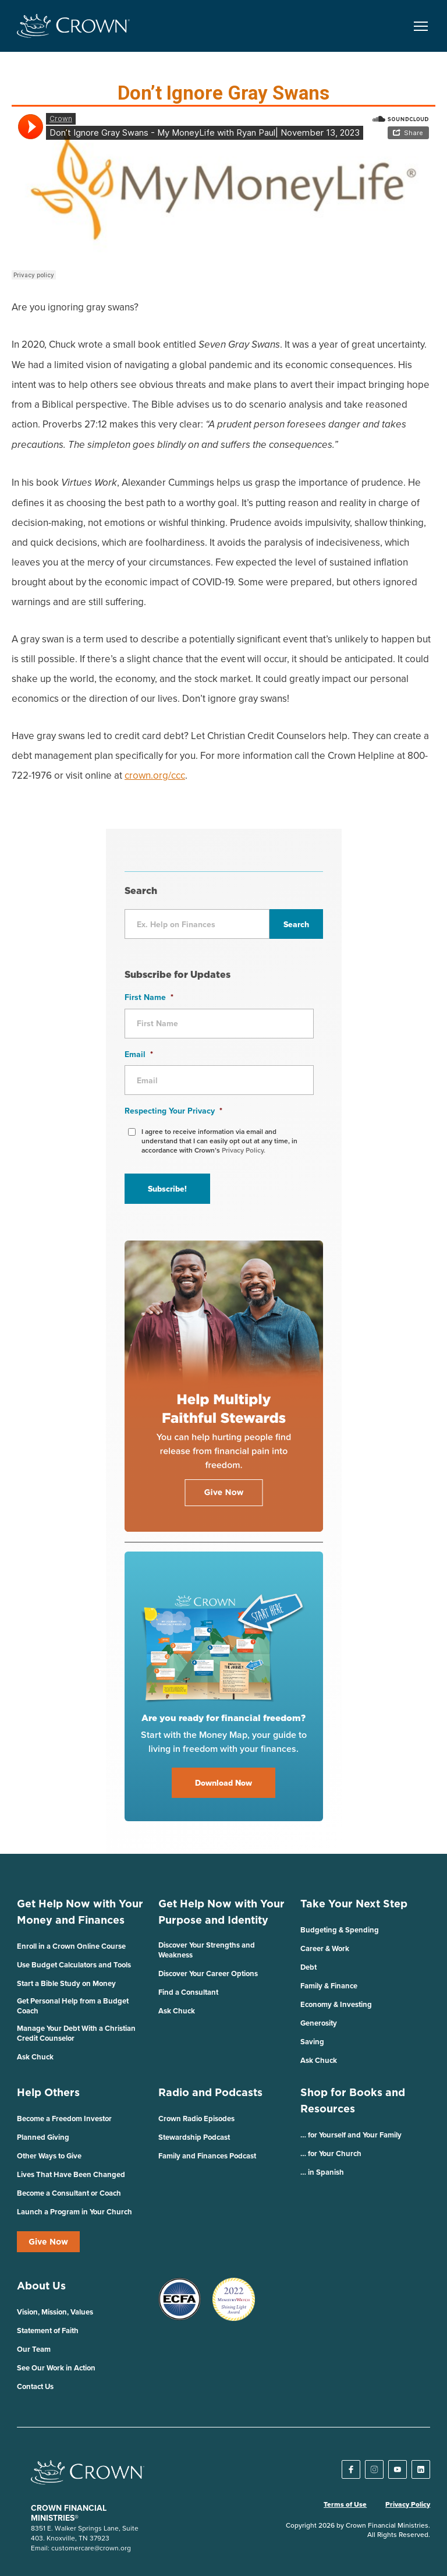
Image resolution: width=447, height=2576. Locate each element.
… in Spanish (322, 2172)
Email (139, 1054)
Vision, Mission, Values (55, 2312)
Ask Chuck (35, 2057)
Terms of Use (345, 2504)
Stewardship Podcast (194, 2137)
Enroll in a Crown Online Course (71, 1946)
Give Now (48, 2242)
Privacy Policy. (243, 1150)
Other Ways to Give (49, 2156)
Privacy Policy (407, 2504)
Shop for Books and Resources (352, 2100)
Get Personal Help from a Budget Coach (73, 2006)
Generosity (318, 2023)
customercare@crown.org (91, 2548)
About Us (41, 2285)
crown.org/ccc (155, 775)
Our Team (34, 2349)
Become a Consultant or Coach (69, 2193)
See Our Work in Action (56, 2368)
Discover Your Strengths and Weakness (206, 1950)
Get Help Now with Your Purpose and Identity (221, 1911)
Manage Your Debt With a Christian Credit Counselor (76, 2033)
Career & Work (324, 1948)
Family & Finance (328, 1986)
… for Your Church (330, 2153)
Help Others (48, 2092)
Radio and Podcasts (210, 2092)
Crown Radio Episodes (196, 2118)
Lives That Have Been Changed (71, 2174)
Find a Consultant (188, 1992)
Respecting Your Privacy (173, 1110)
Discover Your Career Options (208, 1973)
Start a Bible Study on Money (66, 1983)
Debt (308, 1967)
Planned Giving (43, 2137)
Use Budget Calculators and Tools (74, 1965)
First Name (149, 997)
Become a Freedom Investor (64, 2118)
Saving (312, 2042)
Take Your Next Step (353, 1903)
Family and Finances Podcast (207, 2156)
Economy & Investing (336, 2004)
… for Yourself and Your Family (351, 2135)
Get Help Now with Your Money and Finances (80, 1911)
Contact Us (35, 2386)
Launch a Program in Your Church (74, 2212)
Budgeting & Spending (339, 1930)
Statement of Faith (48, 2330)
